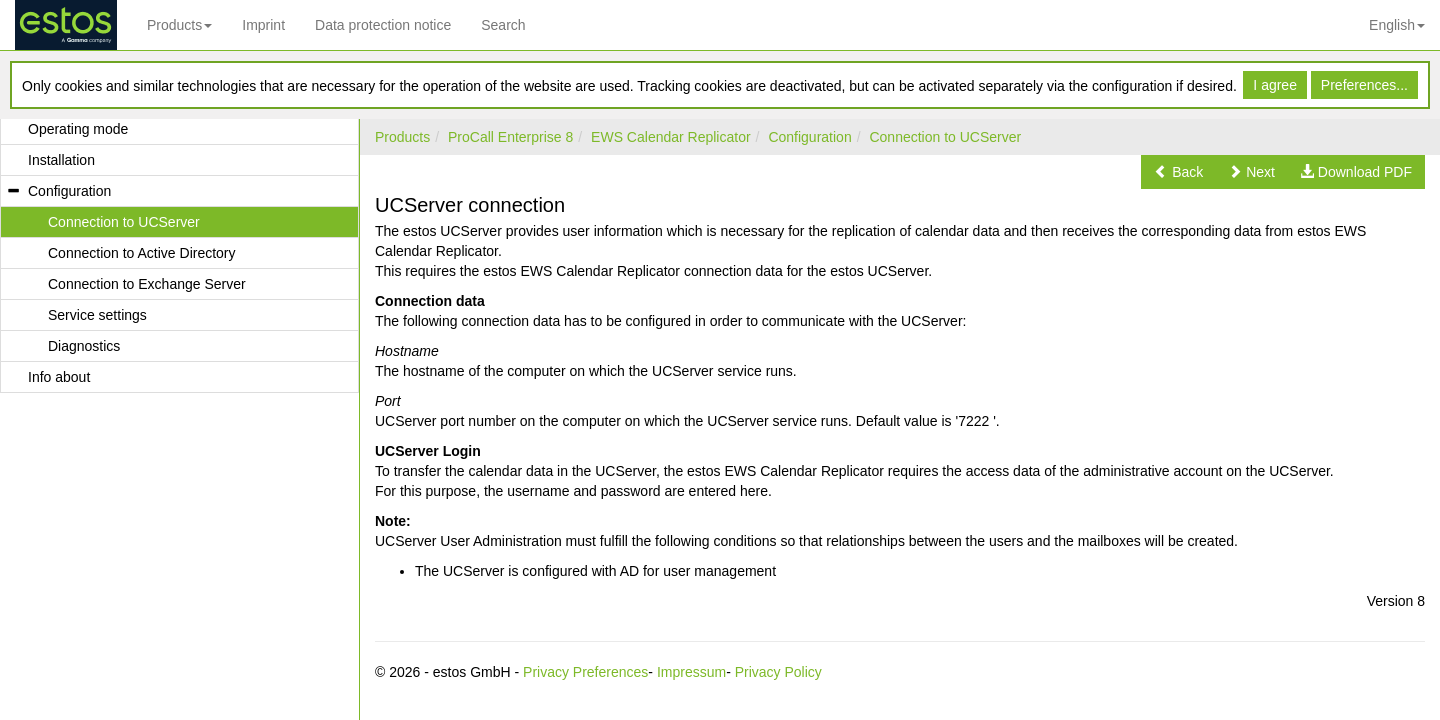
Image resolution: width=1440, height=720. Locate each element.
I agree (1275, 85)
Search (503, 25)
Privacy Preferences (585, 672)
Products (179, 25)
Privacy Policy (778, 672)
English (1397, 25)
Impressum (691, 672)
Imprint (263, 25)
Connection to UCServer (945, 137)
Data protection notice (383, 25)
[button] (1178, 172)
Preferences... (1364, 85)
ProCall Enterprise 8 (510, 137)
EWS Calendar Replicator (671, 137)
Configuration (809, 137)
